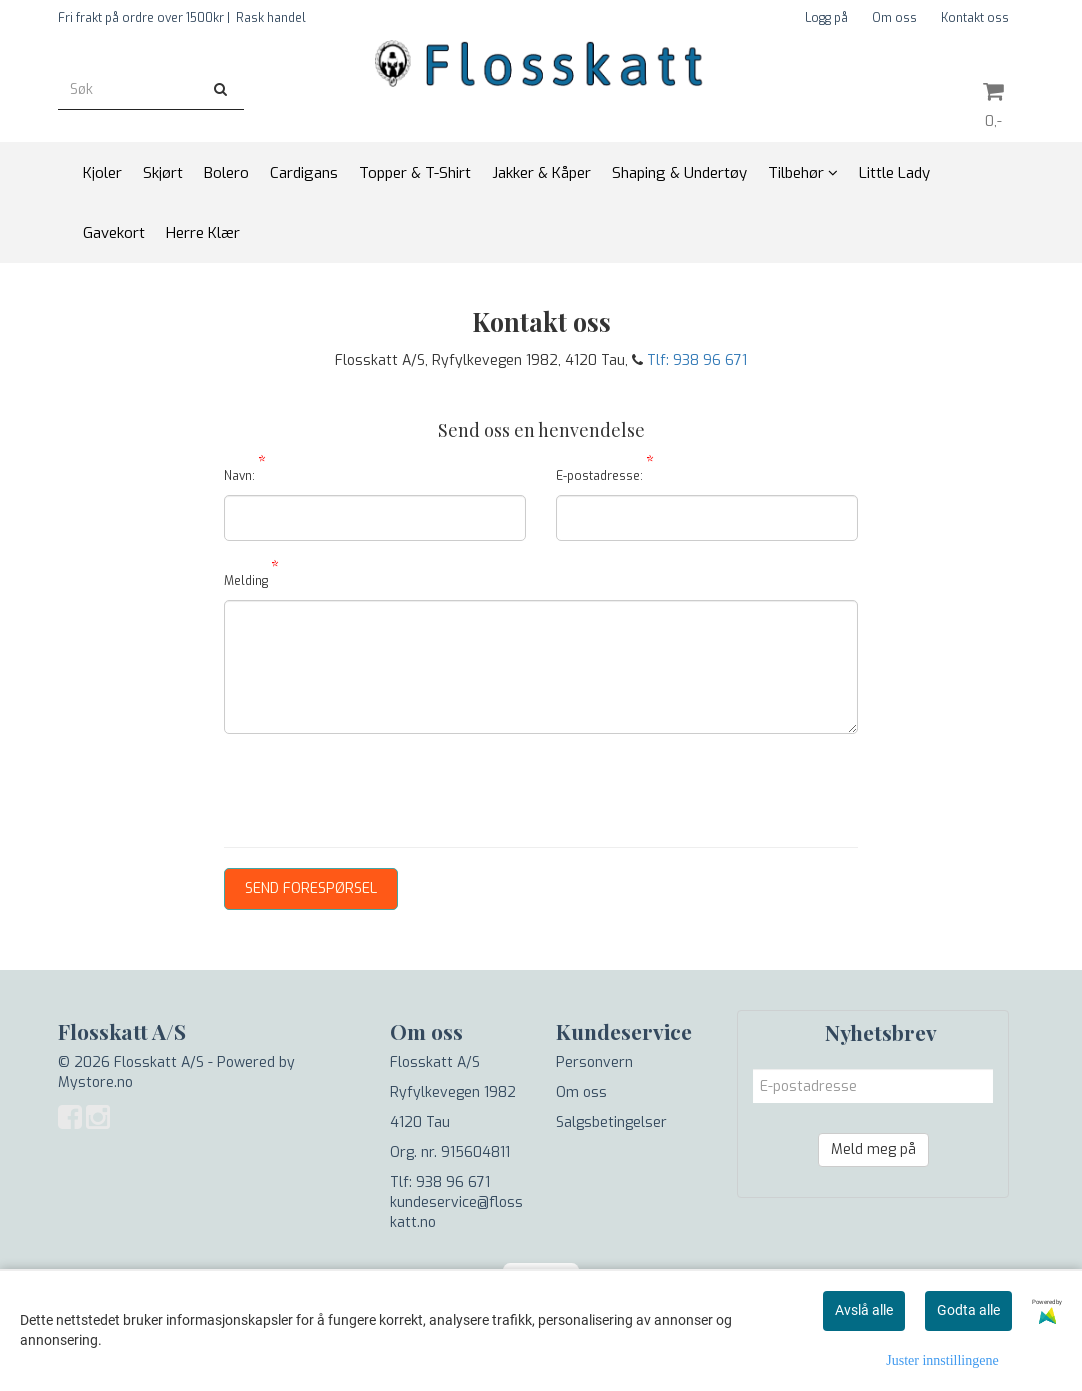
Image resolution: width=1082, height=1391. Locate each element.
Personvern (594, 1062)
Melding (251, 577)
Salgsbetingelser (611, 1122)
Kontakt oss (975, 18)
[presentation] (376, 788)
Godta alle (968, 1310)
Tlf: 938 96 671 (697, 360)
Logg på (826, 18)
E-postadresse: (605, 472)
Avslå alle (864, 1310)
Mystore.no (95, 1082)
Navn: (245, 472)
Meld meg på (873, 1149)
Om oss (894, 18)
